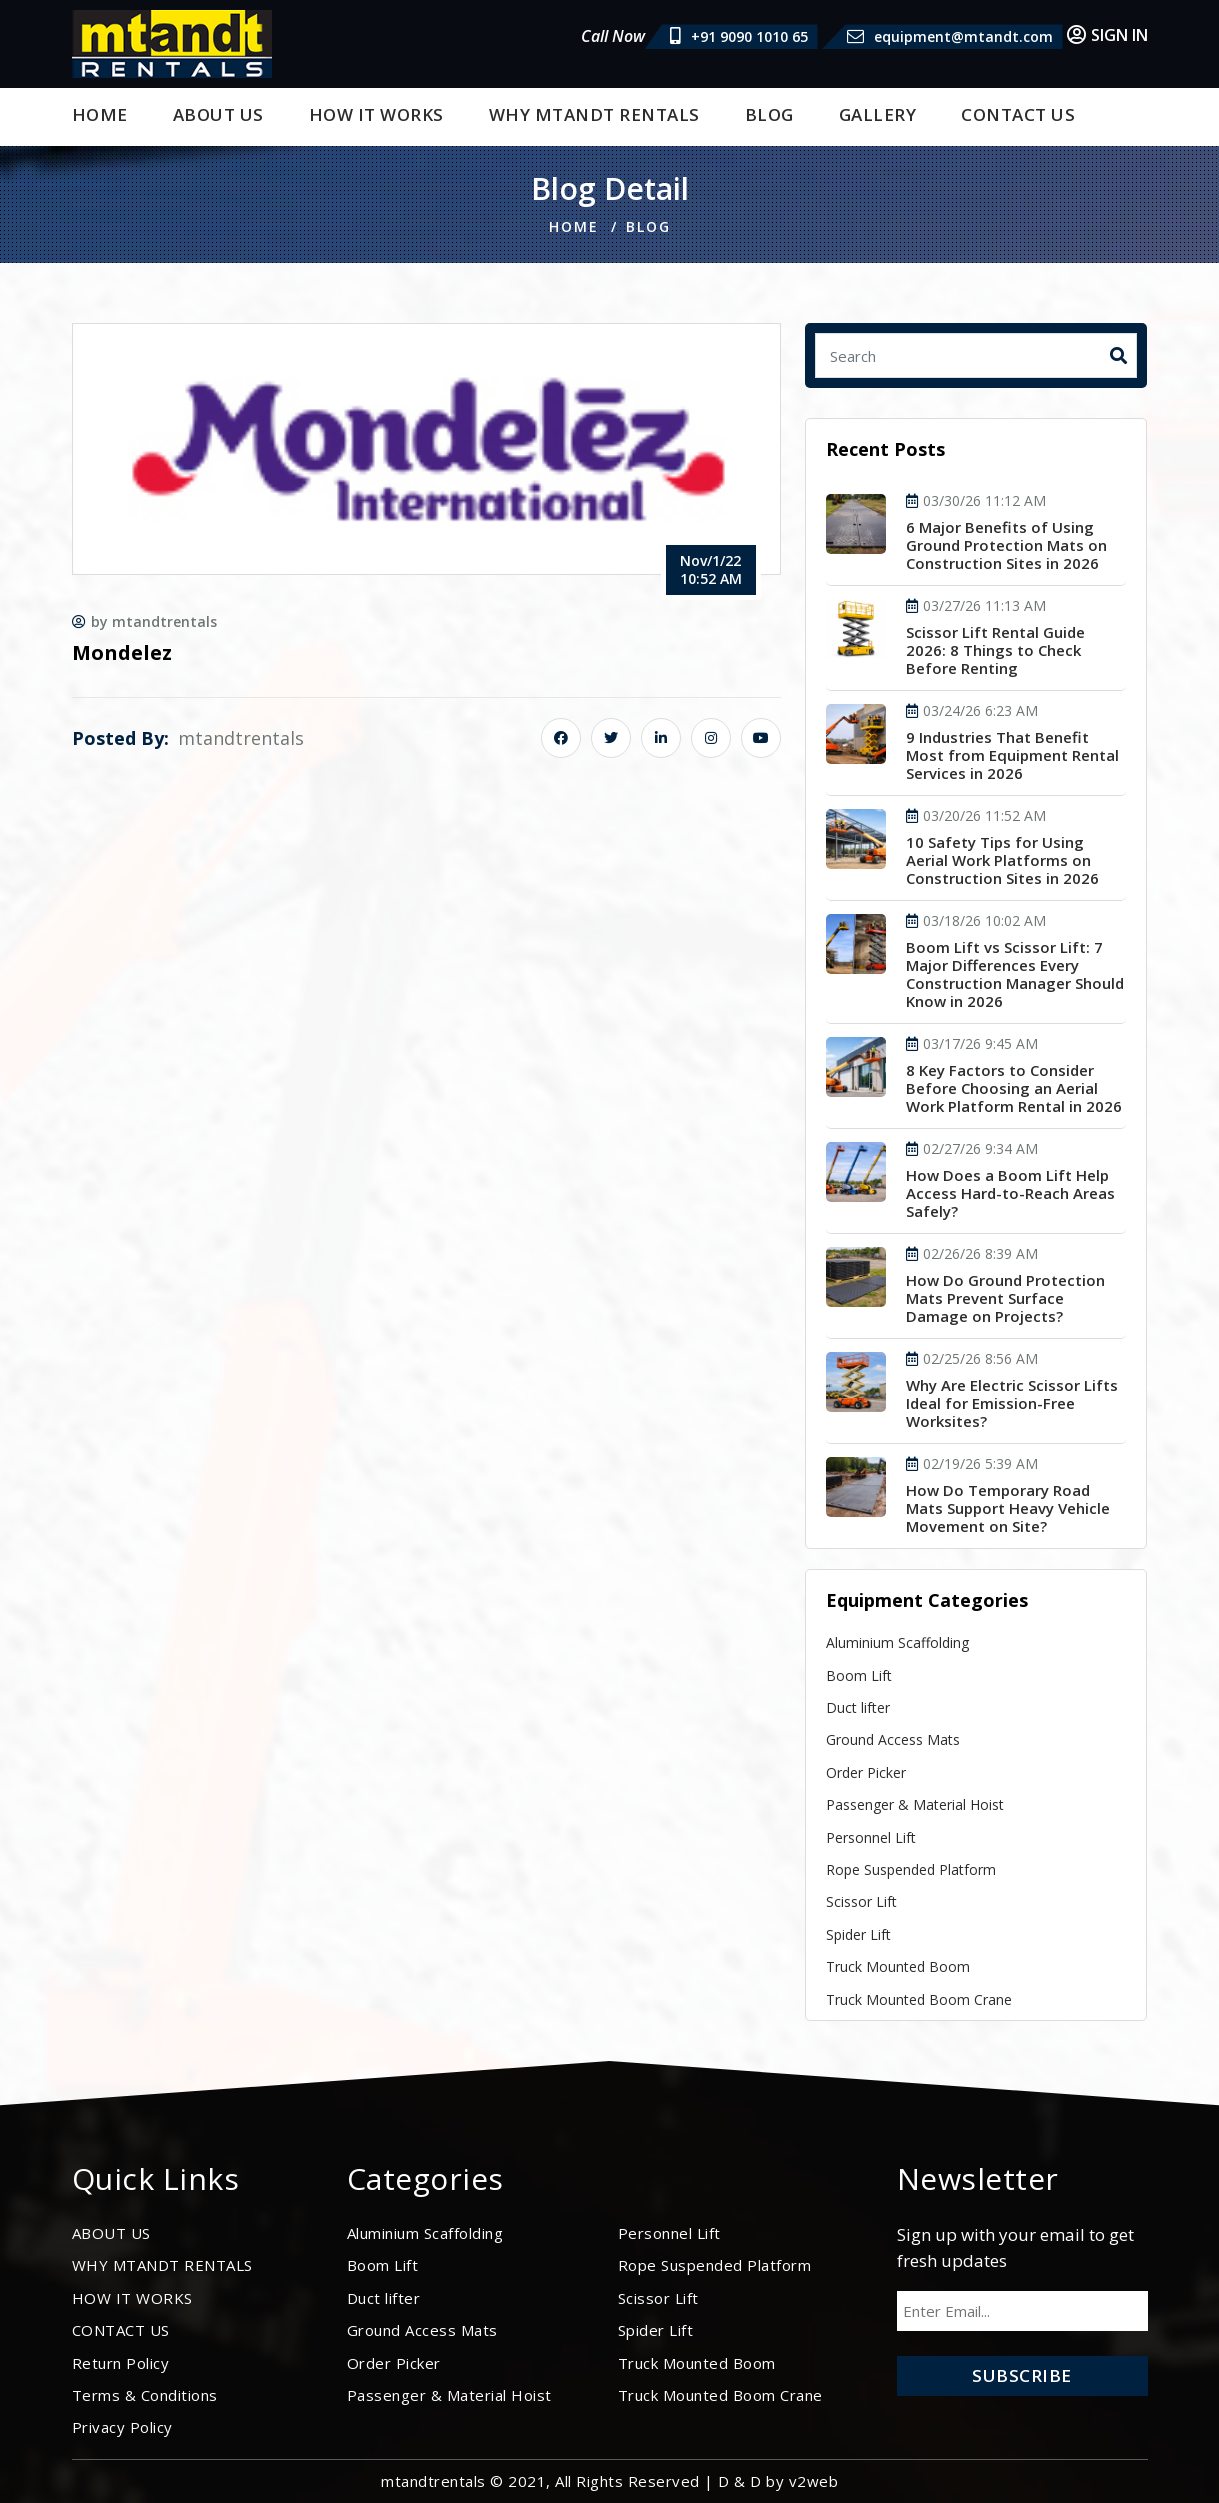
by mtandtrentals (144, 622)
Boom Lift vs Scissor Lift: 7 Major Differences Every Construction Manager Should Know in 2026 (1015, 974)
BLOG (769, 114)
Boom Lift (859, 1675)
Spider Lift (858, 1934)
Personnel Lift (871, 1837)
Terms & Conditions (145, 2395)
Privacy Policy (122, 2427)
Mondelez (122, 652)
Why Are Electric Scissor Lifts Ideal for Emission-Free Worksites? (1012, 1403)
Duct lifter (858, 1707)
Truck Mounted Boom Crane (919, 1999)
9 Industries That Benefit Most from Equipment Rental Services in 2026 (1012, 755)
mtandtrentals (241, 738)
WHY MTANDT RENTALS (594, 114)
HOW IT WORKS (376, 114)
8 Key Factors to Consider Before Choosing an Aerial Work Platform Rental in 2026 (1014, 1088)
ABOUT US (218, 114)
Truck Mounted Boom (898, 1966)
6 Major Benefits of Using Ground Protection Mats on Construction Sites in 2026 (1006, 545)
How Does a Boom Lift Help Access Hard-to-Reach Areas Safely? (1010, 1193)
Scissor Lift (861, 1901)
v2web (814, 2481)
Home (100, 114)
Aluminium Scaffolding (897, 1642)
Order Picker (866, 1772)
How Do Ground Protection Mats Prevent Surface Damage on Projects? (1005, 1298)
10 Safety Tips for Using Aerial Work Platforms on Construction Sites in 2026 (1002, 860)
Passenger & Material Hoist (915, 1804)
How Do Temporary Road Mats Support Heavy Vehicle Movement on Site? (1008, 1508)
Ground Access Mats (893, 1739)
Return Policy (121, 2363)
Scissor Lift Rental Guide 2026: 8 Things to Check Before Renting (995, 650)
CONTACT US (1018, 114)
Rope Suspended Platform (911, 1869)
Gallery (878, 114)
